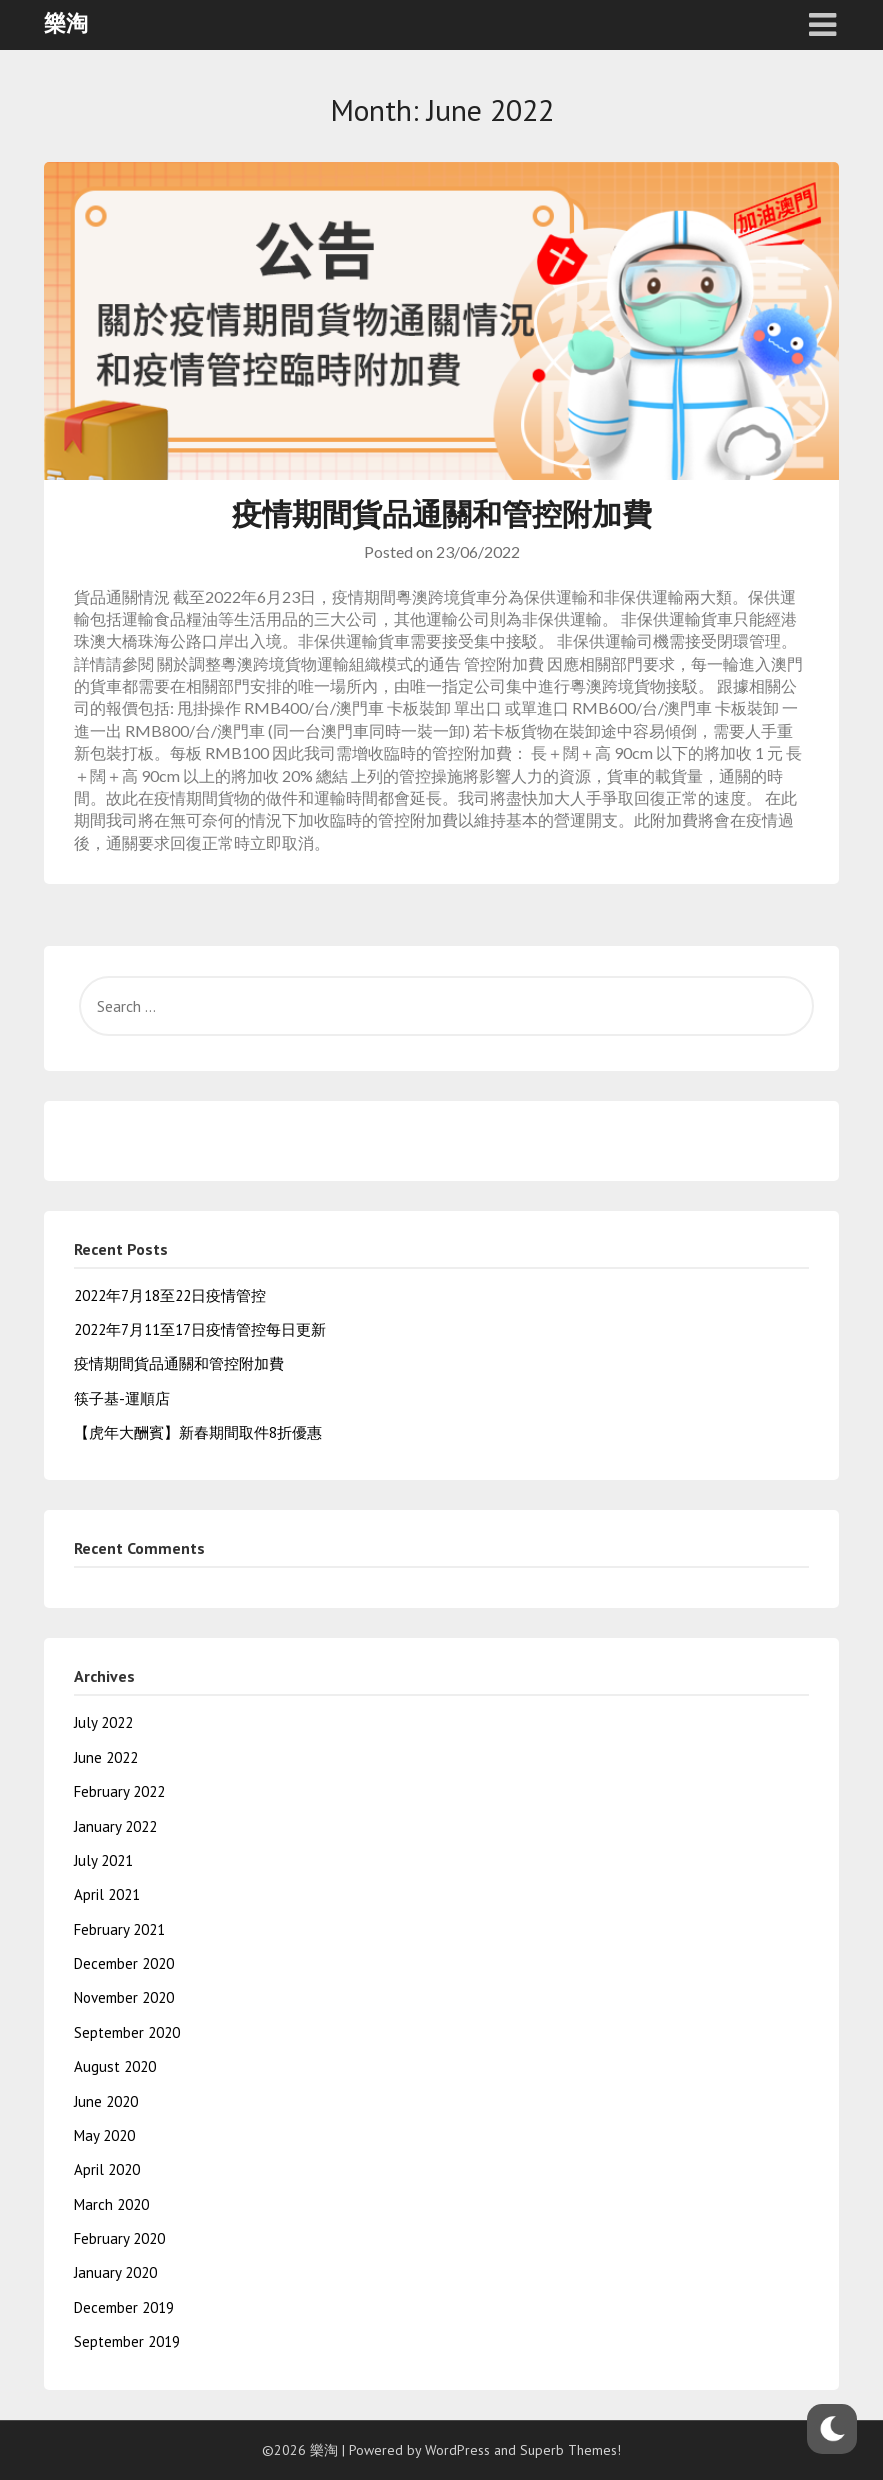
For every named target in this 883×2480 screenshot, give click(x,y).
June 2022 (106, 1757)
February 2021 (119, 1929)
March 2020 (111, 2204)
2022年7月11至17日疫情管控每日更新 (200, 1329)
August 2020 (115, 2066)
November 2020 (124, 1997)
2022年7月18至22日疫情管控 (170, 1295)
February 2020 (119, 2238)
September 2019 (127, 2341)
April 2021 (107, 1894)
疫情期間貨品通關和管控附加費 (442, 513)
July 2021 (103, 1860)
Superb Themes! (570, 2450)
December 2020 (124, 1963)
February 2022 (119, 1791)
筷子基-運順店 (122, 1398)
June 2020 (106, 2101)
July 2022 (103, 1722)
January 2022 (115, 1826)
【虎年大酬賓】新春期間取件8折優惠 (198, 1432)
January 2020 (115, 2272)
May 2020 (104, 2135)
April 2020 (107, 2169)
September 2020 (127, 2032)
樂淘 (66, 23)
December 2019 (124, 2307)
